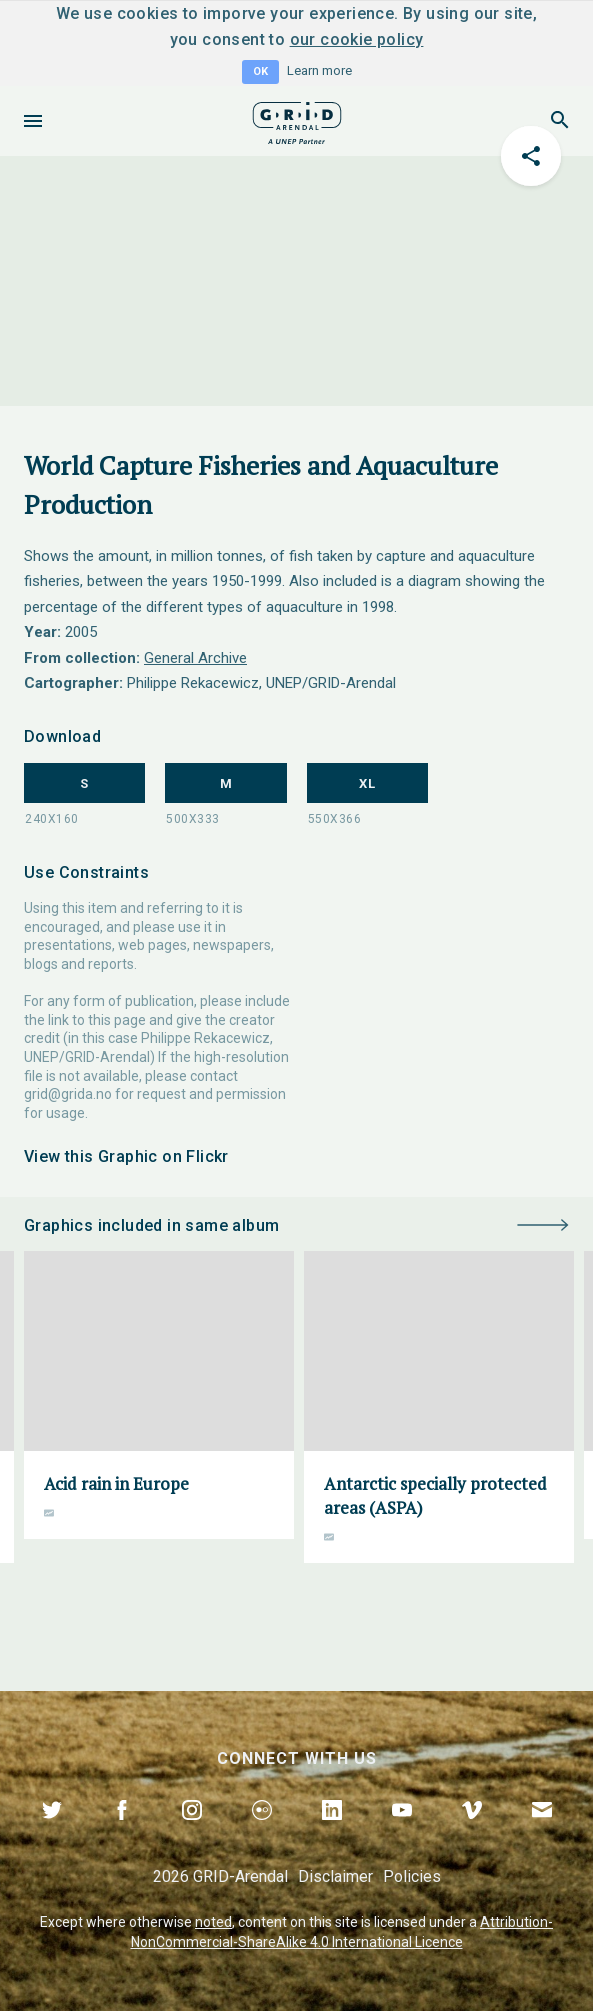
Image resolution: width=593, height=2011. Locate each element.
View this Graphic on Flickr (126, 1156)
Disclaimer (335, 1876)
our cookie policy (357, 39)
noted (213, 1922)
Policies (412, 1876)
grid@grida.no (68, 1094)
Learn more (319, 70)
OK (260, 71)
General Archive (195, 658)
